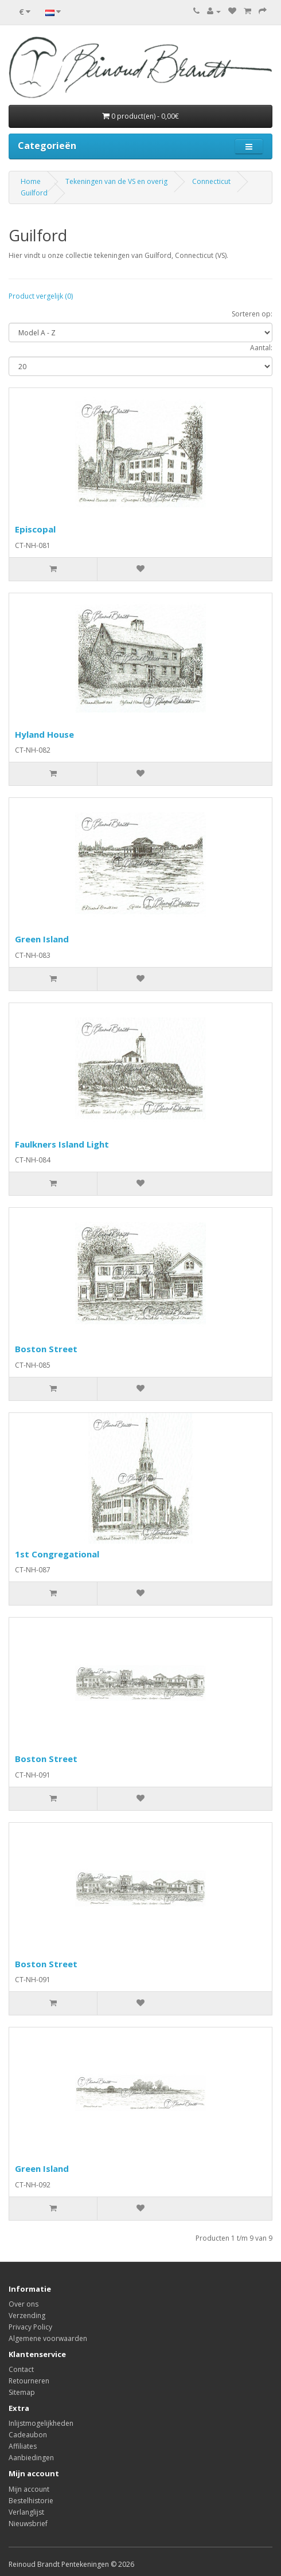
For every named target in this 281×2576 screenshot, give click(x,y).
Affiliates (23, 2446)
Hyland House (44, 734)
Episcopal (35, 529)
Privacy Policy (30, 2327)
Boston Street (46, 1348)
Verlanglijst (26, 2512)
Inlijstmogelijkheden (41, 2423)
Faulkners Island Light (62, 1144)
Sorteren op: (252, 314)
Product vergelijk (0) (41, 296)
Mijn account (29, 2489)
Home (31, 181)
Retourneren (29, 2381)
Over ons (23, 2304)
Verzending (27, 2315)
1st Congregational (57, 1554)
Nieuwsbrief (28, 2523)
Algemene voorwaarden (48, 2338)
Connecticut (211, 181)
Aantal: (261, 348)
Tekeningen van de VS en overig (116, 181)
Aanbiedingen (31, 2458)
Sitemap (22, 2392)
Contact (21, 2369)
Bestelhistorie (31, 2500)
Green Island (42, 939)
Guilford (34, 193)
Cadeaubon (28, 2435)
